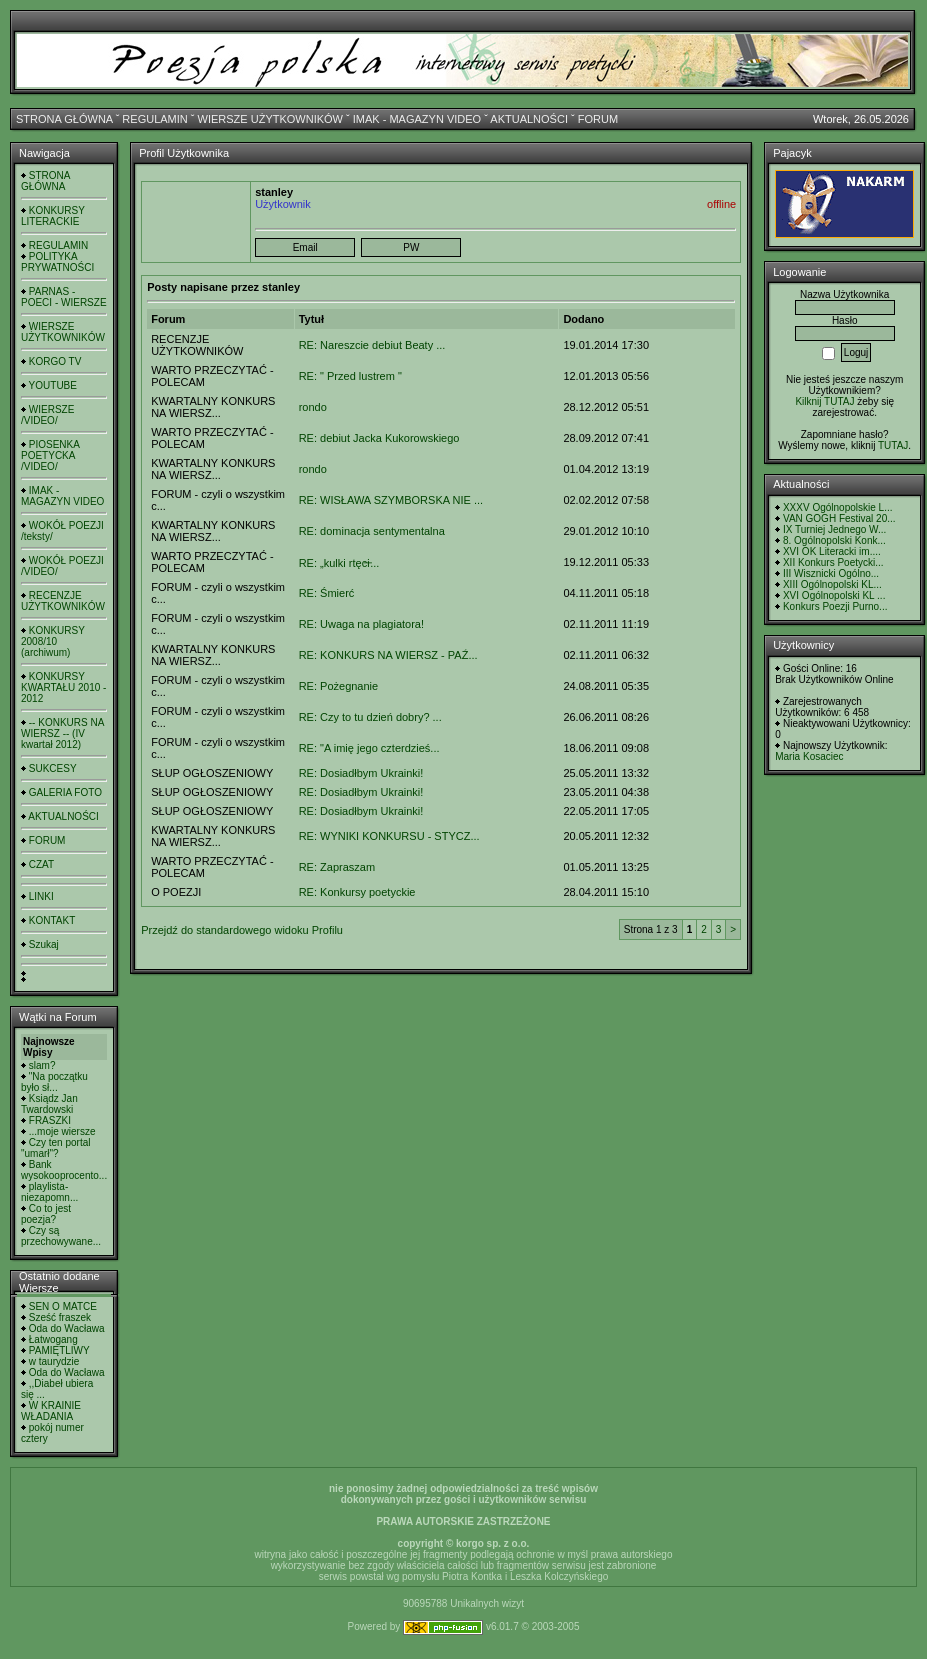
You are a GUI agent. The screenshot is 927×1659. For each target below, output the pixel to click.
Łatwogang (53, 1339)
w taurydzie (54, 1361)
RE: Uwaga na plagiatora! (361, 624)
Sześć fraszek (60, 1317)
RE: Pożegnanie (339, 686)
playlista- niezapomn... (49, 1192)
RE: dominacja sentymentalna (372, 531)
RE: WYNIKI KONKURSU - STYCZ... (389, 836)
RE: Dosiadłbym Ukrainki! (361, 773)
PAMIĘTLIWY (59, 1350)
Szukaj (44, 944)
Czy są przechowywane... (61, 1236)
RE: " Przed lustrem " (350, 376)
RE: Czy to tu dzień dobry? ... (370, 717)
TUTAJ (893, 445)
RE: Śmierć (327, 593)
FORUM (598, 119)
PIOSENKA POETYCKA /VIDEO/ (50, 455)
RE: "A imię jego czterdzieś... (369, 748)
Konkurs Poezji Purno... (835, 606)
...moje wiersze (62, 1131)
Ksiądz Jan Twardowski (49, 1104)
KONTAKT (52, 920)
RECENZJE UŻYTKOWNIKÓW (63, 601)
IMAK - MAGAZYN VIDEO (417, 119)
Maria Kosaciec (809, 756)
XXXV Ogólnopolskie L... (838, 507)
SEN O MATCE (63, 1306)
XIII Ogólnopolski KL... (832, 584)
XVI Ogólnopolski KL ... (834, 595)
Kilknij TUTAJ (824, 401)
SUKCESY (53, 768)
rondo (313, 407)
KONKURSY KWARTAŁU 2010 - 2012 (63, 687)
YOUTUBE (53, 385)
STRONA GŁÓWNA (64, 119)
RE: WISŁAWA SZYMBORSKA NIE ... (391, 500)
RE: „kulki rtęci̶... (339, 563)
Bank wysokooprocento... (64, 1170)
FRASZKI (50, 1120)
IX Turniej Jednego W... (834, 529)
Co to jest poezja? (46, 1214)
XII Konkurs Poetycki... (833, 562)
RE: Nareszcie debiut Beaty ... (372, 345)
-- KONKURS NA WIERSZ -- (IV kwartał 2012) (62, 733)
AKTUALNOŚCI (529, 119)
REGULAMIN (154, 119)
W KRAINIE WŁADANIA (51, 1411)
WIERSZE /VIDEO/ (47, 415)
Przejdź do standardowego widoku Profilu (242, 930)
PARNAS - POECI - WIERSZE (64, 297)
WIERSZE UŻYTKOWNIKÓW (270, 119)
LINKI (41, 896)
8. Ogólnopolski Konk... (834, 540)
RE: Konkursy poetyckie (357, 892)
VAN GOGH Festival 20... (839, 518)
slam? (42, 1065)
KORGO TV (55, 361)
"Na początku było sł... (54, 1082)
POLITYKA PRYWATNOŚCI (57, 262)
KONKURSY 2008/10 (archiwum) (53, 641)
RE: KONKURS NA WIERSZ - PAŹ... (388, 655)
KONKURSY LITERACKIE (53, 216)
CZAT (41, 864)
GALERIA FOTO (65, 792)
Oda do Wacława (67, 1328)
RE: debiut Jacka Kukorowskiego (379, 438)
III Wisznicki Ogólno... (831, 573)
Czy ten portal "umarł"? (55, 1148)
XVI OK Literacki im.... (832, 551)
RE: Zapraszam (337, 867)
